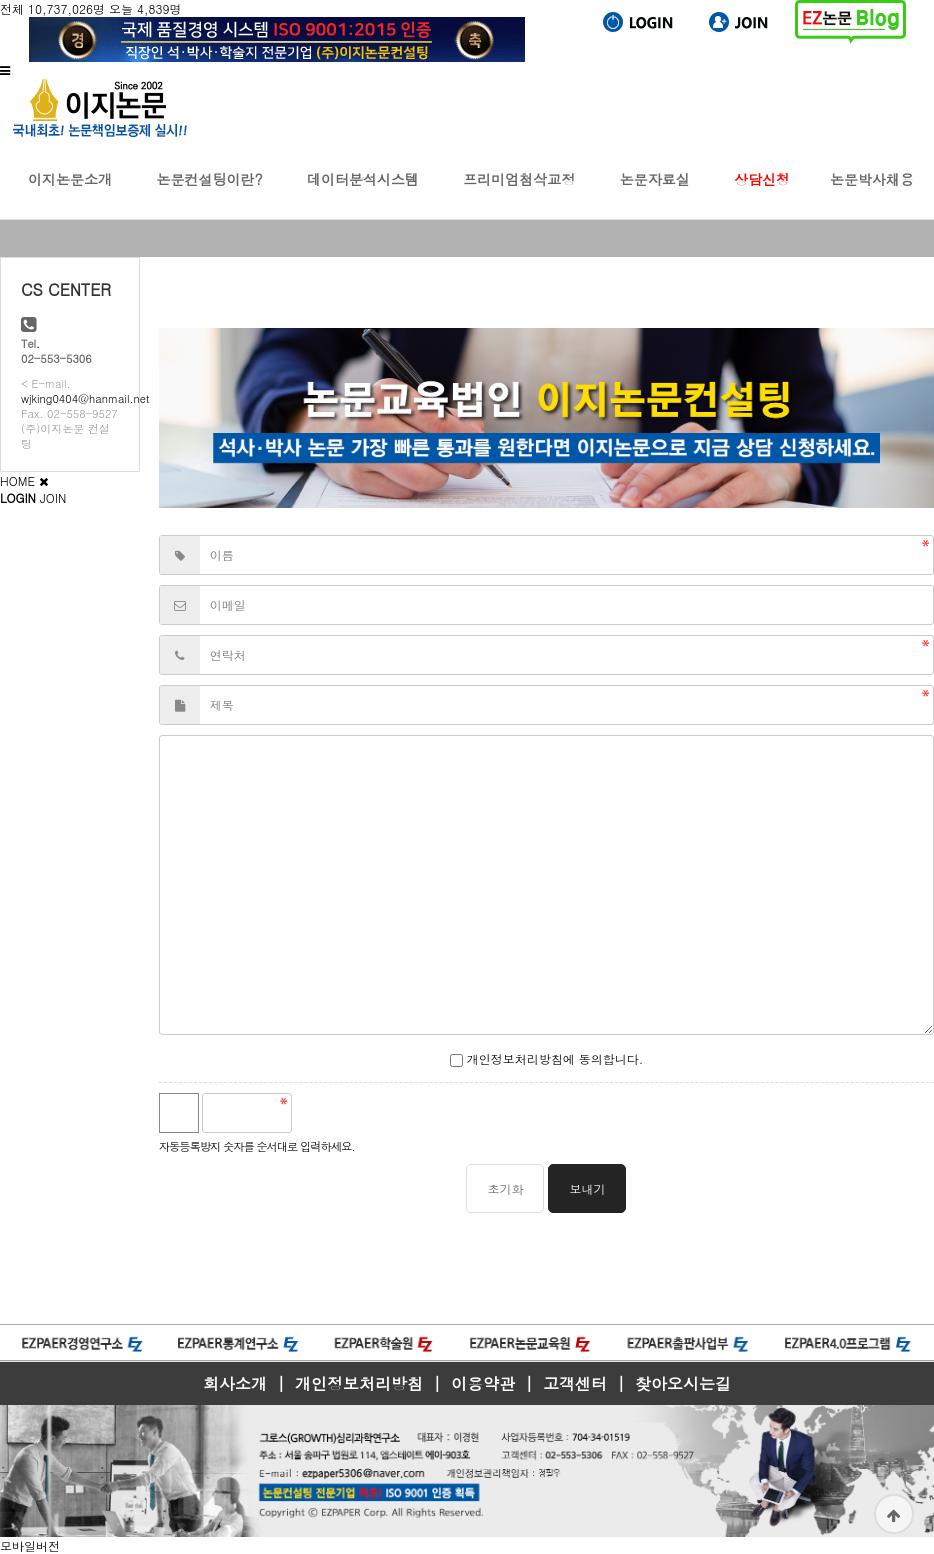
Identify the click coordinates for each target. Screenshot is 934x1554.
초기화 (505, 1188)
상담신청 (762, 194)
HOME (17, 480)
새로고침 (360, 1113)
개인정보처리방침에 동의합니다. (547, 1058)
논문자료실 (655, 194)
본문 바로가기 (0, 0)
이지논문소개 (70, 194)
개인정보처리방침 (359, 1383)
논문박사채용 (872, 194)
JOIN (53, 497)
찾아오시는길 (683, 1383)
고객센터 (575, 1383)
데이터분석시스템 (363, 194)
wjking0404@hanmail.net (85, 398)
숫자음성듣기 (316, 1113)
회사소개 (235, 1383)
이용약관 (483, 1383)
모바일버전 (30, 1545)
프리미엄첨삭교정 (519, 194)
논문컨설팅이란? (209, 194)
